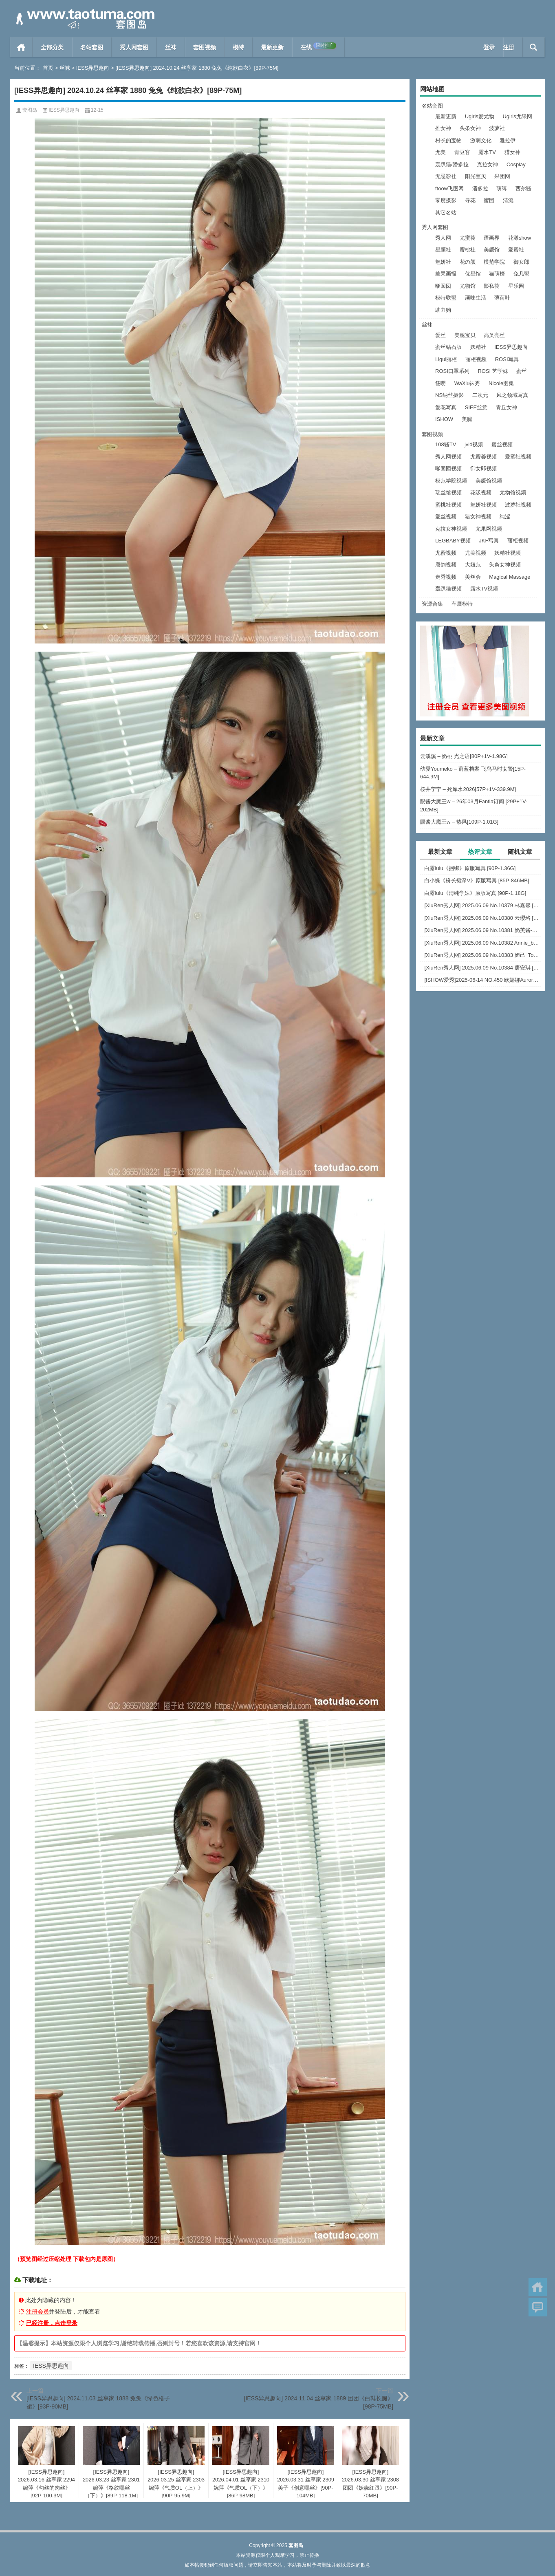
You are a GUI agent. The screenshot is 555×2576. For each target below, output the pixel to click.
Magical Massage (509, 577)
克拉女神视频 (451, 529)
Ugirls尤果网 (517, 116)
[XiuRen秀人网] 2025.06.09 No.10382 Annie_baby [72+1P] (482, 943)
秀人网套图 (134, 47)
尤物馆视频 (513, 492)
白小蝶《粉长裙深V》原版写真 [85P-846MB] (476, 880)
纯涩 (505, 516)
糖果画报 (445, 274)
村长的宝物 (448, 140)
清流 (508, 200)
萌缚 (501, 188)
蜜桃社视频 (448, 505)
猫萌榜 (497, 274)
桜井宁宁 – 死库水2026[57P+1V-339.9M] (468, 789)
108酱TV (445, 444)
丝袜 (170, 47)
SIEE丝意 (476, 407)
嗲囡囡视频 (448, 468)
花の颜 (468, 262)
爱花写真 (445, 407)
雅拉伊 (507, 140)
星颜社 (443, 250)
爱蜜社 (516, 250)
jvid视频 (474, 444)
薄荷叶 (502, 298)
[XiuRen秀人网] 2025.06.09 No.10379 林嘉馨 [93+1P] (482, 905)
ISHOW (444, 419)
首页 (21, 47)
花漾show (519, 238)
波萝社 (497, 128)
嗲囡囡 (443, 286)
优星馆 (473, 274)
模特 (238, 47)
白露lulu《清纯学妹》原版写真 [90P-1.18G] (475, 893)
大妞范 (473, 565)
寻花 (470, 200)
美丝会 (473, 577)
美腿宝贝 (465, 335)
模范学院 (494, 262)
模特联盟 (445, 298)
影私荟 (492, 286)
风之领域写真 (512, 395)
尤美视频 (475, 553)
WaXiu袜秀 (467, 383)
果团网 (502, 176)
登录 (489, 47)
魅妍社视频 (483, 505)
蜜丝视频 (502, 444)
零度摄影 (445, 200)
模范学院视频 (451, 481)
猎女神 (512, 152)
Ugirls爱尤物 (479, 116)
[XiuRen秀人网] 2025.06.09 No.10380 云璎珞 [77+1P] (482, 918)
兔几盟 (521, 274)
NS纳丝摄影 (449, 395)
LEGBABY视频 (453, 541)
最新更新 (272, 47)
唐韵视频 (445, 565)
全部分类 (52, 47)
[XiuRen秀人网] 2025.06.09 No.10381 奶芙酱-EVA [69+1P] (482, 930)
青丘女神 (506, 407)
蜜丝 (521, 371)
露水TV (487, 152)
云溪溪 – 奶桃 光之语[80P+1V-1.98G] (464, 756)
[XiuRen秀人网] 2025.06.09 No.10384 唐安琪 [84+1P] (482, 968)
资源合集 (432, 604)
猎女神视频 (478, 516)
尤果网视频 (489, 529)
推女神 (443, 128)
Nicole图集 (501, 383)
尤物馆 (468, 286)
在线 (318, 46)
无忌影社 (445, 176)
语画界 (492, 238)
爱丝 (440, 335)
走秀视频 (445, 577)
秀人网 (443, 238)
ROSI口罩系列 (452, 371)
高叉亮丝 (494, 335)
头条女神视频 (505, 565)
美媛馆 (492, 250)
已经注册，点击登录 (51, 2323)
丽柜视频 (476, 359)
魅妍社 (443, 262)
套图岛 (29, 110)
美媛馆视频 (489, 481)
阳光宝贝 (475, 176)
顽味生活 (475, 298)
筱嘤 (440, 383)
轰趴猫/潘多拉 (452, 164)
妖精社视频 (507, 553)
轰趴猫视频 (448, 589)
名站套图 (91, 47)
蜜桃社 (468, 250)
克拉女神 (487, 164)
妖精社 (478, 347)
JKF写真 (489, 541)
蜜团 (489, 200)
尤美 (440, 152)
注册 (508, 47)
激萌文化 (480, 140)
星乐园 (516, 286)
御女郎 (521, 262)
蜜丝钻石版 (448, 347)
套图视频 (204, 47)
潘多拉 (480, 188)
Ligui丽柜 (446, 359)
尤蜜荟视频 (483, 457)
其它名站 (445, 212)
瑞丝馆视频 (448, 492)
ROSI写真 (507, 359)
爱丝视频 (445, 516)
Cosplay (516, 164)
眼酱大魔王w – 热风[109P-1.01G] (459, 822)
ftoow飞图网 (449, 188)
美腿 (467, 419)
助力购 (443, 310)
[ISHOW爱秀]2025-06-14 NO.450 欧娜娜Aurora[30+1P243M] (482, 980)
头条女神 (470, 128)
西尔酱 (523, 188)
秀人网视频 (448, 457)
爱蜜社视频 (518, 457)
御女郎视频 (483, 468)
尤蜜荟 (468, 238)
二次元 (480, 395)
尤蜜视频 (445, 553)
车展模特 (462, 604)
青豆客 (462, 152)
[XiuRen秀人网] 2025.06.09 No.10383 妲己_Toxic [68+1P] (482, 955)
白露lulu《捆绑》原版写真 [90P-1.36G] (469, 868)
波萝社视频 (518, 505)
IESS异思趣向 (93, 68)
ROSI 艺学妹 (493, 371)
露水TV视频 (484, 589)
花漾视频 (480, 492)
